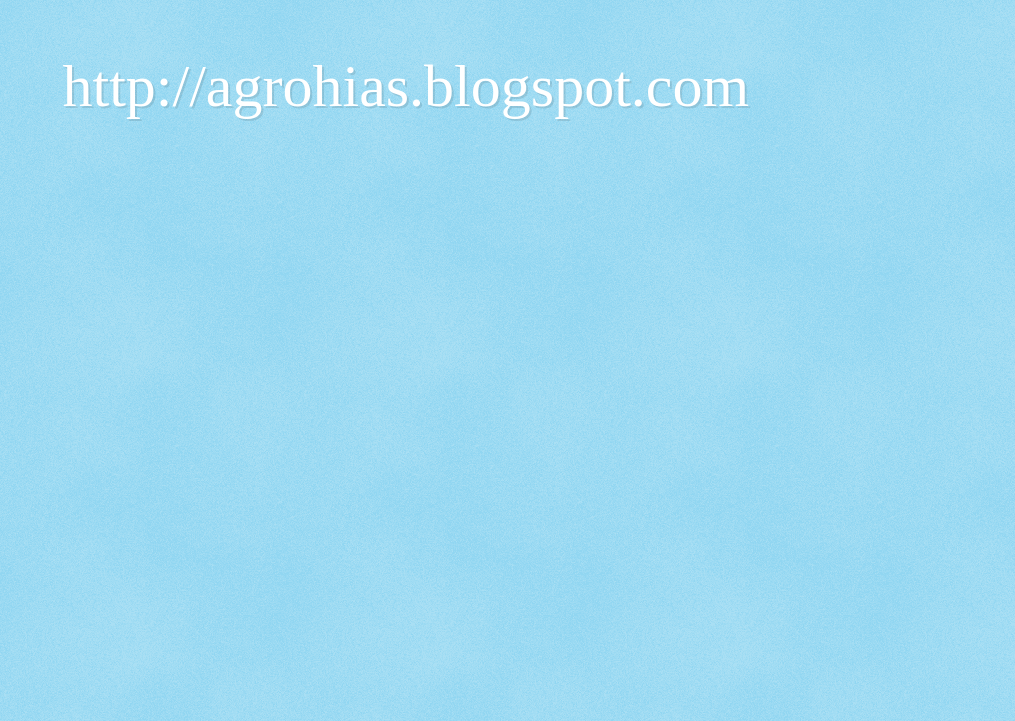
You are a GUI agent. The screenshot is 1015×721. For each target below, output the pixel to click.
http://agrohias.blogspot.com (406, 86)
